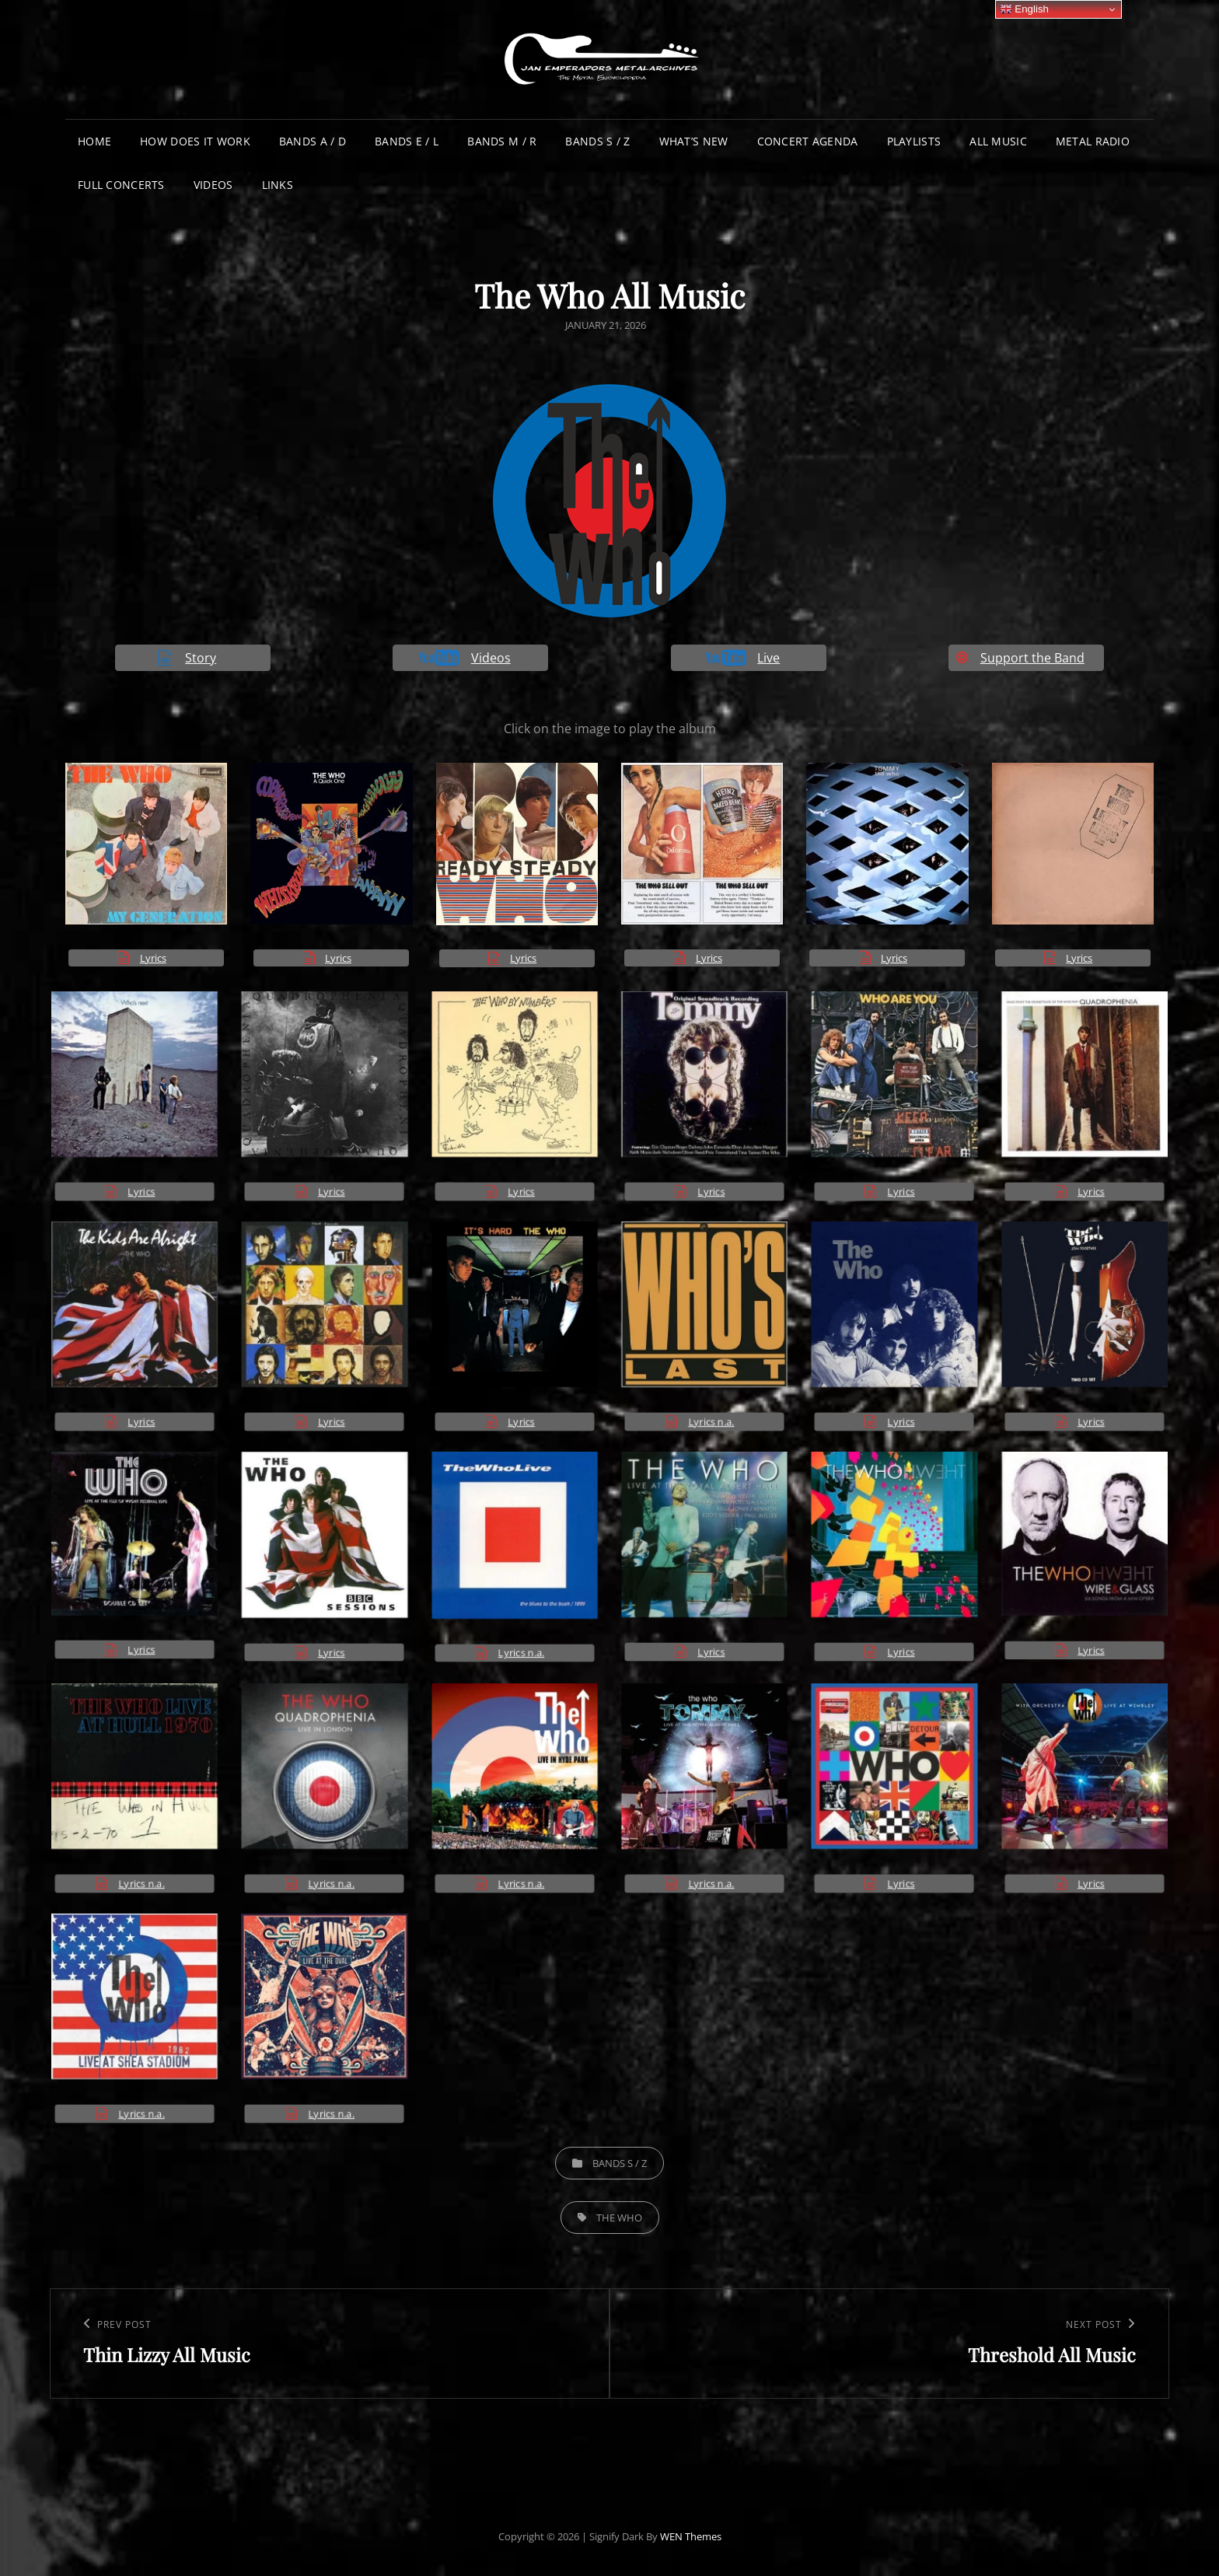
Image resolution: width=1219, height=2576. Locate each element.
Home (94, 141)
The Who (619, 2218)
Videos (213, 184)
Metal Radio (1093, 141)
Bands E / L (406, 141)
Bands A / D (312, 141)
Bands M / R (501, 141)
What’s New (693, 141)
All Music (998, 141)
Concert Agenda (807, 141)
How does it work (195, 141)
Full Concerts (121, 184)
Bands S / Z (597, 141)
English (1024, 9)
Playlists (914, 141)
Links (277, 184)
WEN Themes (690, 2536)
